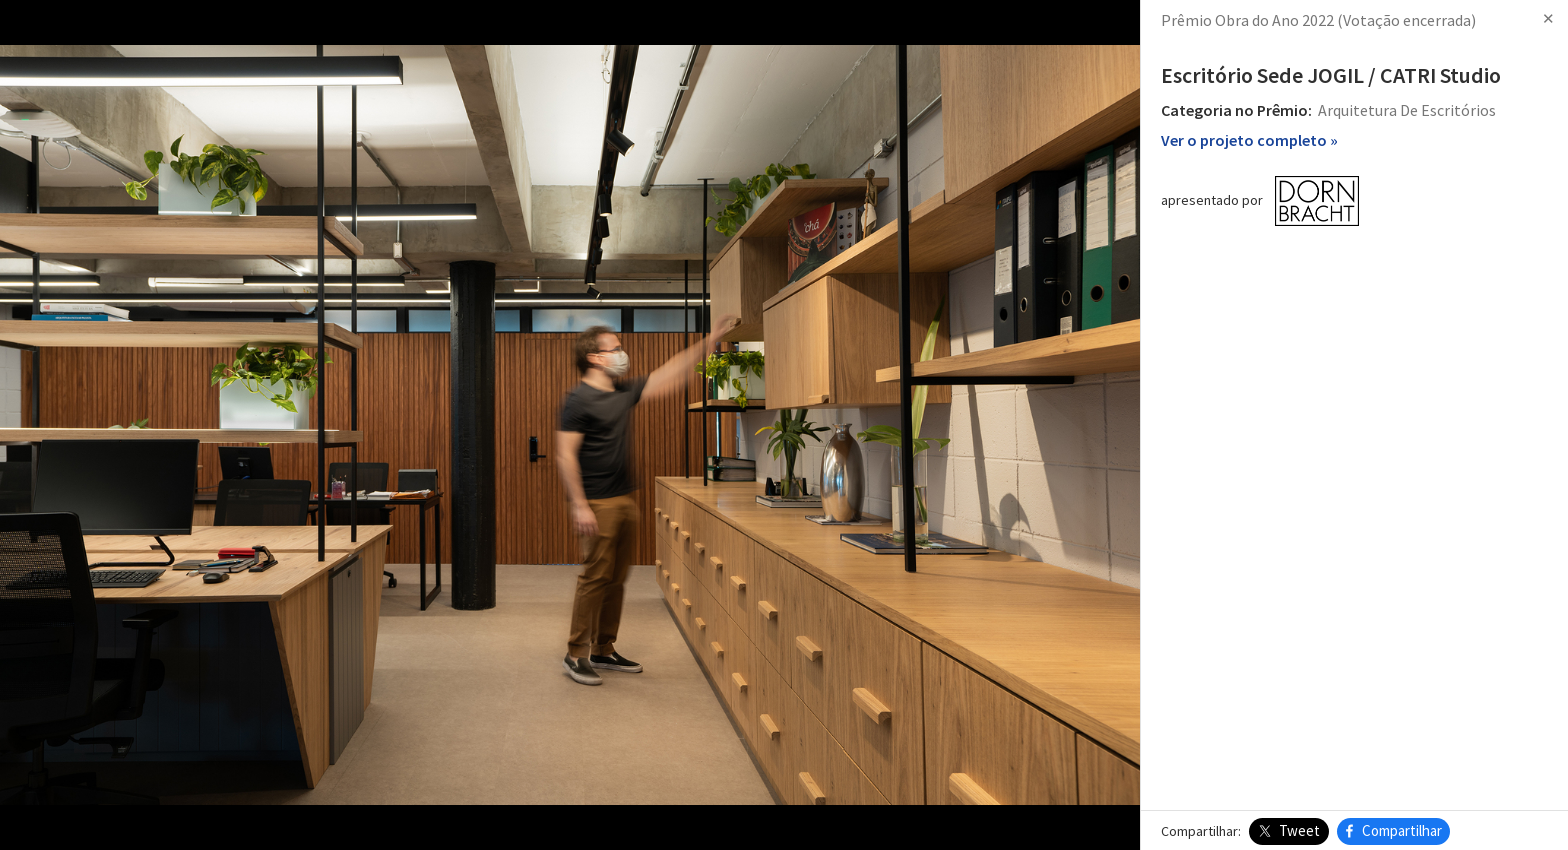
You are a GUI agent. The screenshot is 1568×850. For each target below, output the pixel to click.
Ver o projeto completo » (1249, 140)
